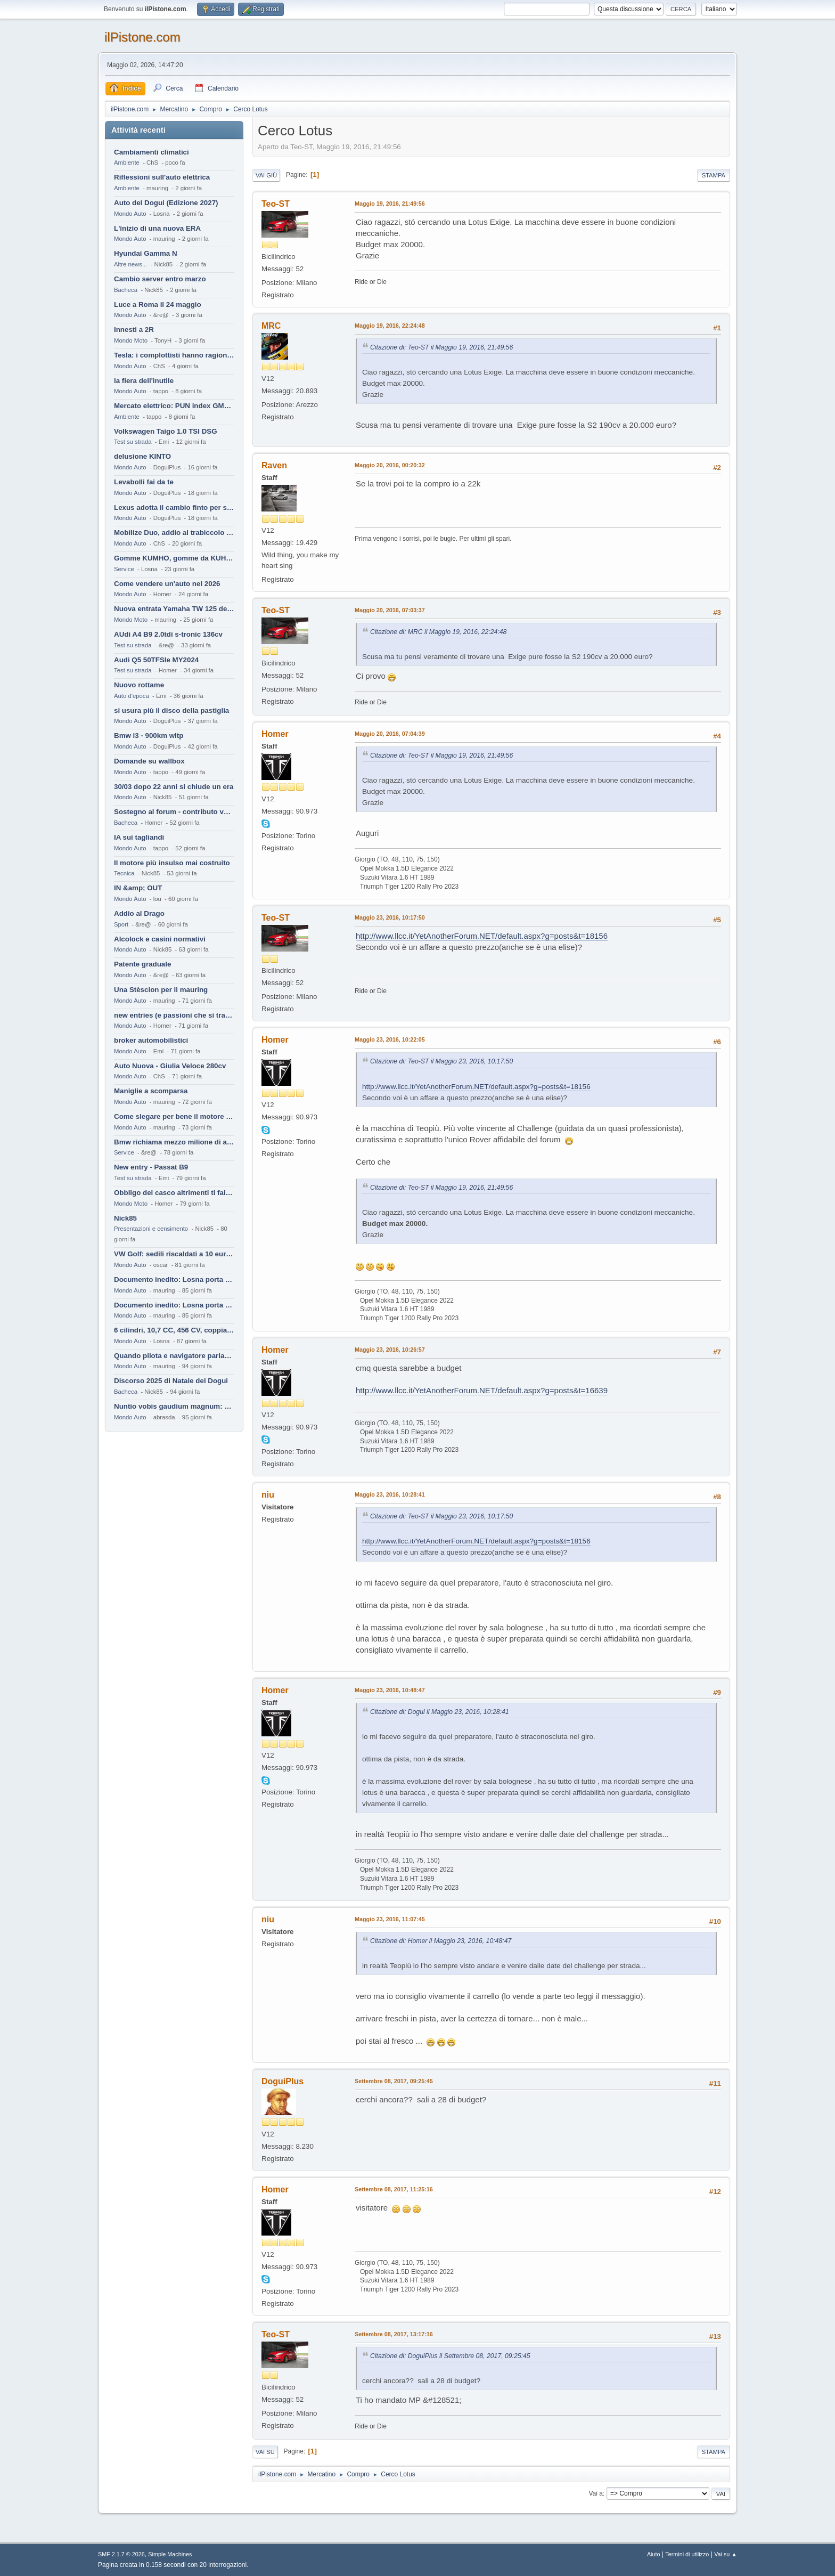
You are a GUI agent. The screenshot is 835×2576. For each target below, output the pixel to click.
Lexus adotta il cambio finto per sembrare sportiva (174, 507)
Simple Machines (170, 2554)
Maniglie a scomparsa (151, 1091)
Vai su (265, 2452)
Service (124, 569)
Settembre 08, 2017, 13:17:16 (394, 2334)
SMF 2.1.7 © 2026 (121, 2554)
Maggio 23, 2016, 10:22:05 (390, 1039)
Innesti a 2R (134, 330)
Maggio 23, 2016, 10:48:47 (390, 1690)
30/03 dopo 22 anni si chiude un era (173, 787)
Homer (275, 733)
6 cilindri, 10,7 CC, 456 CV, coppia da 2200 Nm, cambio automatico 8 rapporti (174, 1330)
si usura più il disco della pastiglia (171, 710)
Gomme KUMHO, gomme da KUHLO (174, 558)
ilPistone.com (142, 37)
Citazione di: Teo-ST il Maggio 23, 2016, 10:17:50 (441, 1061)
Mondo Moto (131, 340)
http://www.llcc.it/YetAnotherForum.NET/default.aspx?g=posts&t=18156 (482, 935)
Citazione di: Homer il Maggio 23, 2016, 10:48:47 (440, 1941)
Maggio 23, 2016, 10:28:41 (390, 1494)
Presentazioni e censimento (151, 1228)
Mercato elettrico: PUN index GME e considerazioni (174, 406)
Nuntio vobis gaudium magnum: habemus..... (174, 1406)
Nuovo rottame (139, 685)
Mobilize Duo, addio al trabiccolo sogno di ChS (174, 533)
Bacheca (125, 290)
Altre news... (130, 264)
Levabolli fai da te (144, 482)
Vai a (595, 2493)
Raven (274, 465)
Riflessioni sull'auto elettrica (162, 177)
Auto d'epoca (131, 696)
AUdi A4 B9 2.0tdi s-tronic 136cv (168, 634)
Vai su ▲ (725, 2554)
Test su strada (133, 441)
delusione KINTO (142, 456)
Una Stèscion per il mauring (161, 990)
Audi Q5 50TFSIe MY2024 (156, 660)
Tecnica (124, 873)
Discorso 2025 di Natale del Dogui (171, 1381)
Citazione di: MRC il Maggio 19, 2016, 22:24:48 (438, 632)
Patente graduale (142, 964)
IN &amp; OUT (138, 888)
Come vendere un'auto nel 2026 (167, 584)
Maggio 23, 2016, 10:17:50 (390, 917)
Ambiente (127, 162)
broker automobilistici (151, 1040)
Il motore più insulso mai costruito (172, 863)
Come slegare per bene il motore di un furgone (174, 1116)
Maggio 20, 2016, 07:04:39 (390, 733)
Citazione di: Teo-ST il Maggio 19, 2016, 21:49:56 (441, 347)
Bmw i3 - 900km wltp (148, 736)
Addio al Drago (139, 913)
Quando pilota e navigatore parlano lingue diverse (174, 1356)
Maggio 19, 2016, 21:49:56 (390, 203)
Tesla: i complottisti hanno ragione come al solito (174, 355)
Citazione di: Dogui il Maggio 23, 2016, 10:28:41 (439, 1712)
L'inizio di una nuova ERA (157, 228)
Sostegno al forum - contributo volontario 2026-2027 (174, 812)
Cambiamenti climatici (151, 152)
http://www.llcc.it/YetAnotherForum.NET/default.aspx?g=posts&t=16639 (482, 1390)
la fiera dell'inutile (144, 381)
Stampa (713, 175)
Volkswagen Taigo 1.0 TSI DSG (165, 431)
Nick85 (125, 1218)
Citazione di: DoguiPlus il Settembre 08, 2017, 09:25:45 (450, 2356)
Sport (121, 924)
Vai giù (266, 175)
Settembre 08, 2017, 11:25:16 (394, 2189)
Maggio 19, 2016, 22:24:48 (390, 325)
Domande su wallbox (149, 761)
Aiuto (653, 2554)
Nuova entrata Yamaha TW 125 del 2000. (174, 609)
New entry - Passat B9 (151, 1167)
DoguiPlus (282, 2081)
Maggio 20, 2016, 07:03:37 (390, 610)
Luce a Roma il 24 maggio (157, 304)
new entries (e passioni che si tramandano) (174, 1015)
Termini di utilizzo (687, 2554)
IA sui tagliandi (139, 837)
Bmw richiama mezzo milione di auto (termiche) (174, 1142)
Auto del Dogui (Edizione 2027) (166, 203)
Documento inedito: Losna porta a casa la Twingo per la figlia (174, 1279)
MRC (271, 325)
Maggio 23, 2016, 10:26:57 (390, 1349)
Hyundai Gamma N (145, 253)
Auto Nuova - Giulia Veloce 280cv (170, 1066)
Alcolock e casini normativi (160, 939)
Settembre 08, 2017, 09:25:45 (394, 2081)
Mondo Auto (130, 213)
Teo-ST (275, 203)
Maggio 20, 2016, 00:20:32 (390, 465)
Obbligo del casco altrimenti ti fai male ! (174, 1193)
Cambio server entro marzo (160, 279)
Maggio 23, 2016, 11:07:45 (390, 1919)
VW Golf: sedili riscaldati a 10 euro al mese (174, 1254)
